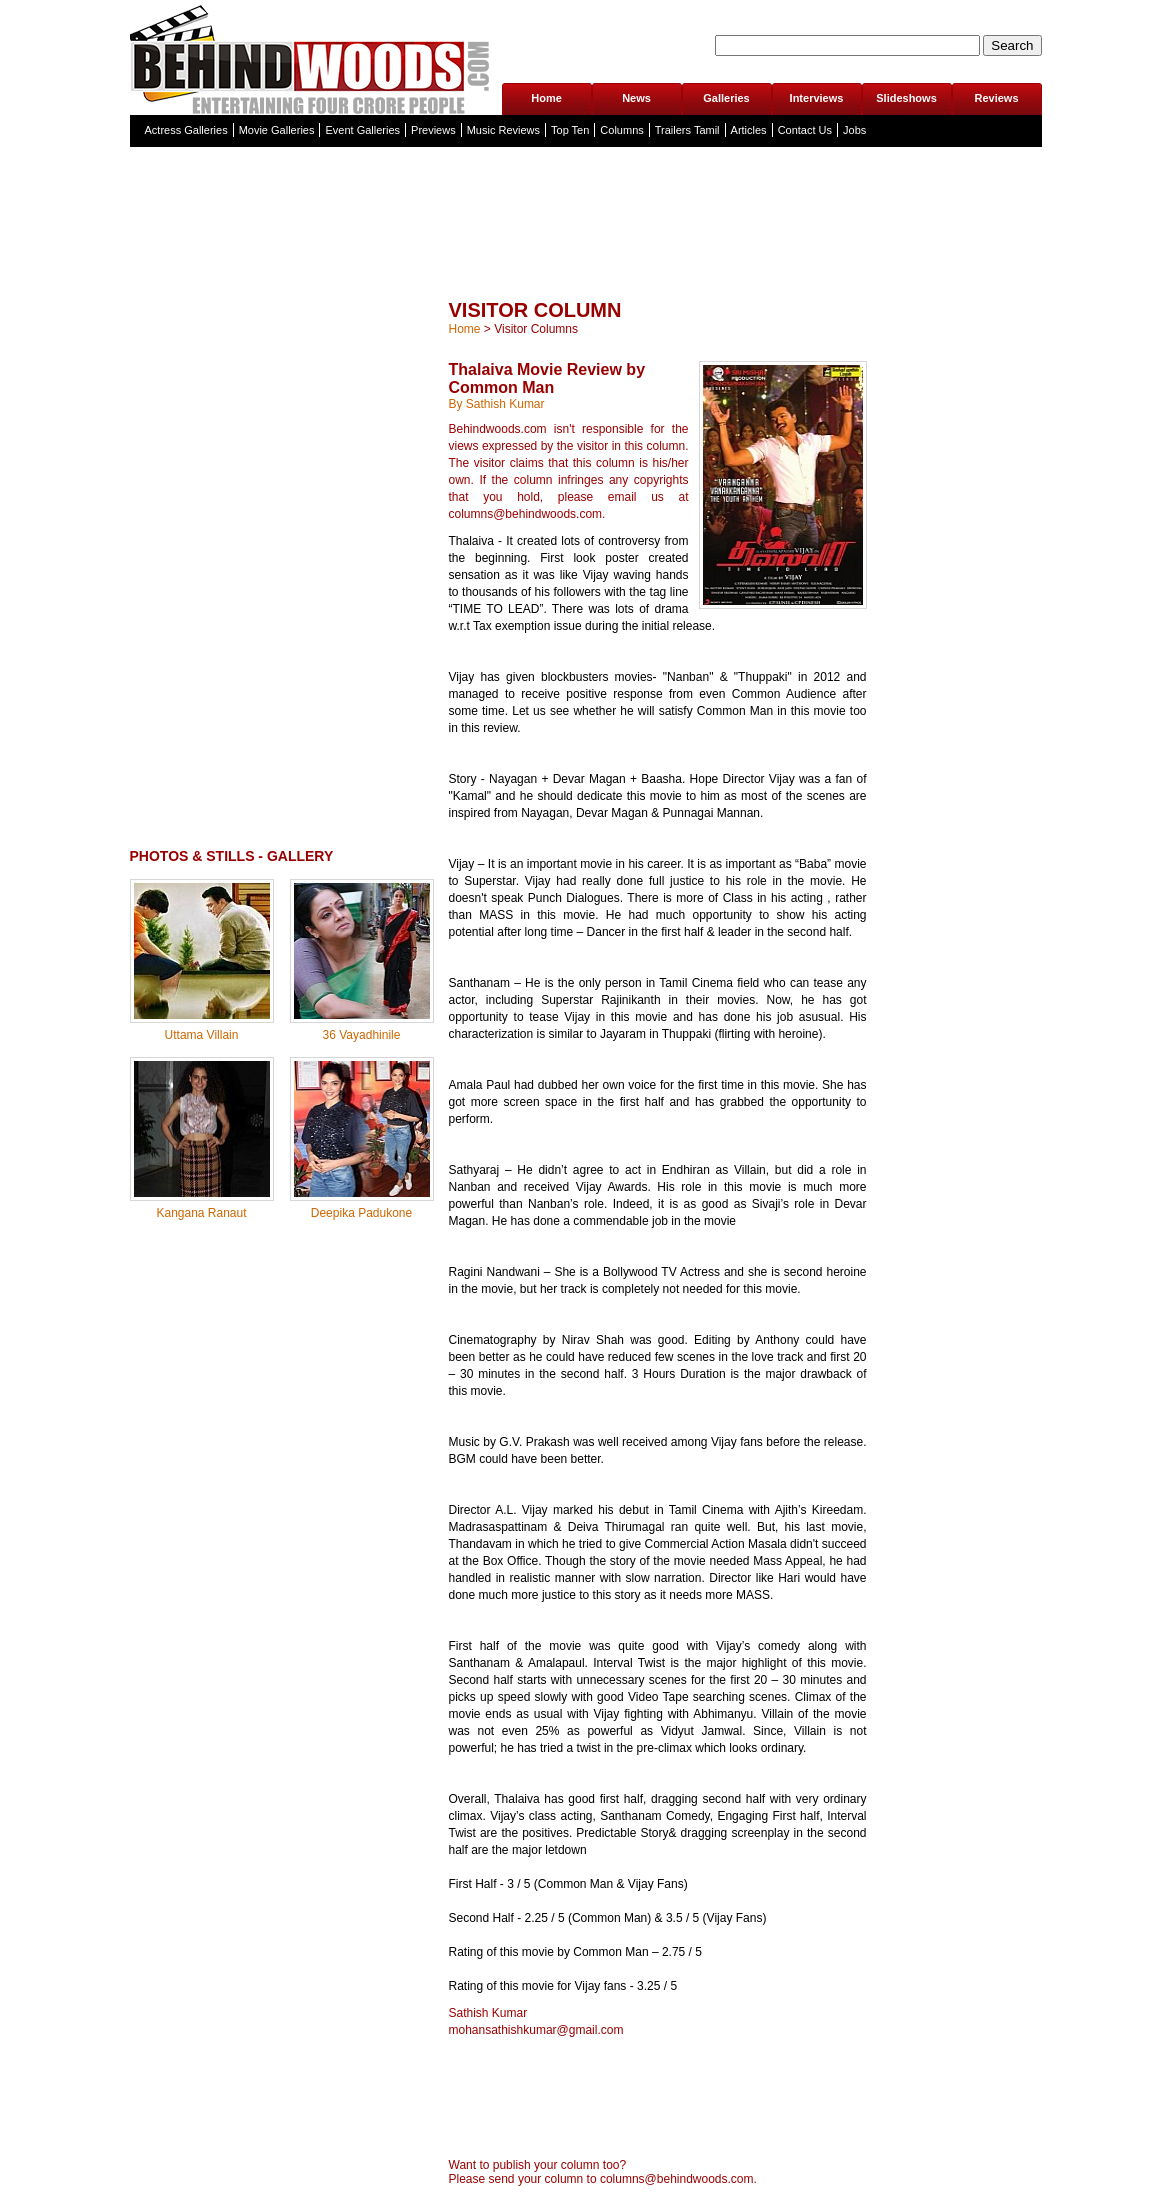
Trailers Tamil (687, 130)
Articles (749, 130)
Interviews (817, 98)
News (636, 98)
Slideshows (906, 98)
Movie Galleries (277, 130)
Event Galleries (362, 130)
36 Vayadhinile (362, 1035)
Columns (621, 130)
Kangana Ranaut (201, 1213)
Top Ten (570, 130)
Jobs (854, 130)
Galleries (726, 98)
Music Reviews (503, 130)
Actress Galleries (186, 130)
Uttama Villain (202, 1035)
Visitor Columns (536, 329)
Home (546, 98)
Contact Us (805, 130)
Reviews (996, 98)
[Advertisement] (586, 264)
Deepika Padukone (361, 1213)
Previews (433, 130)
